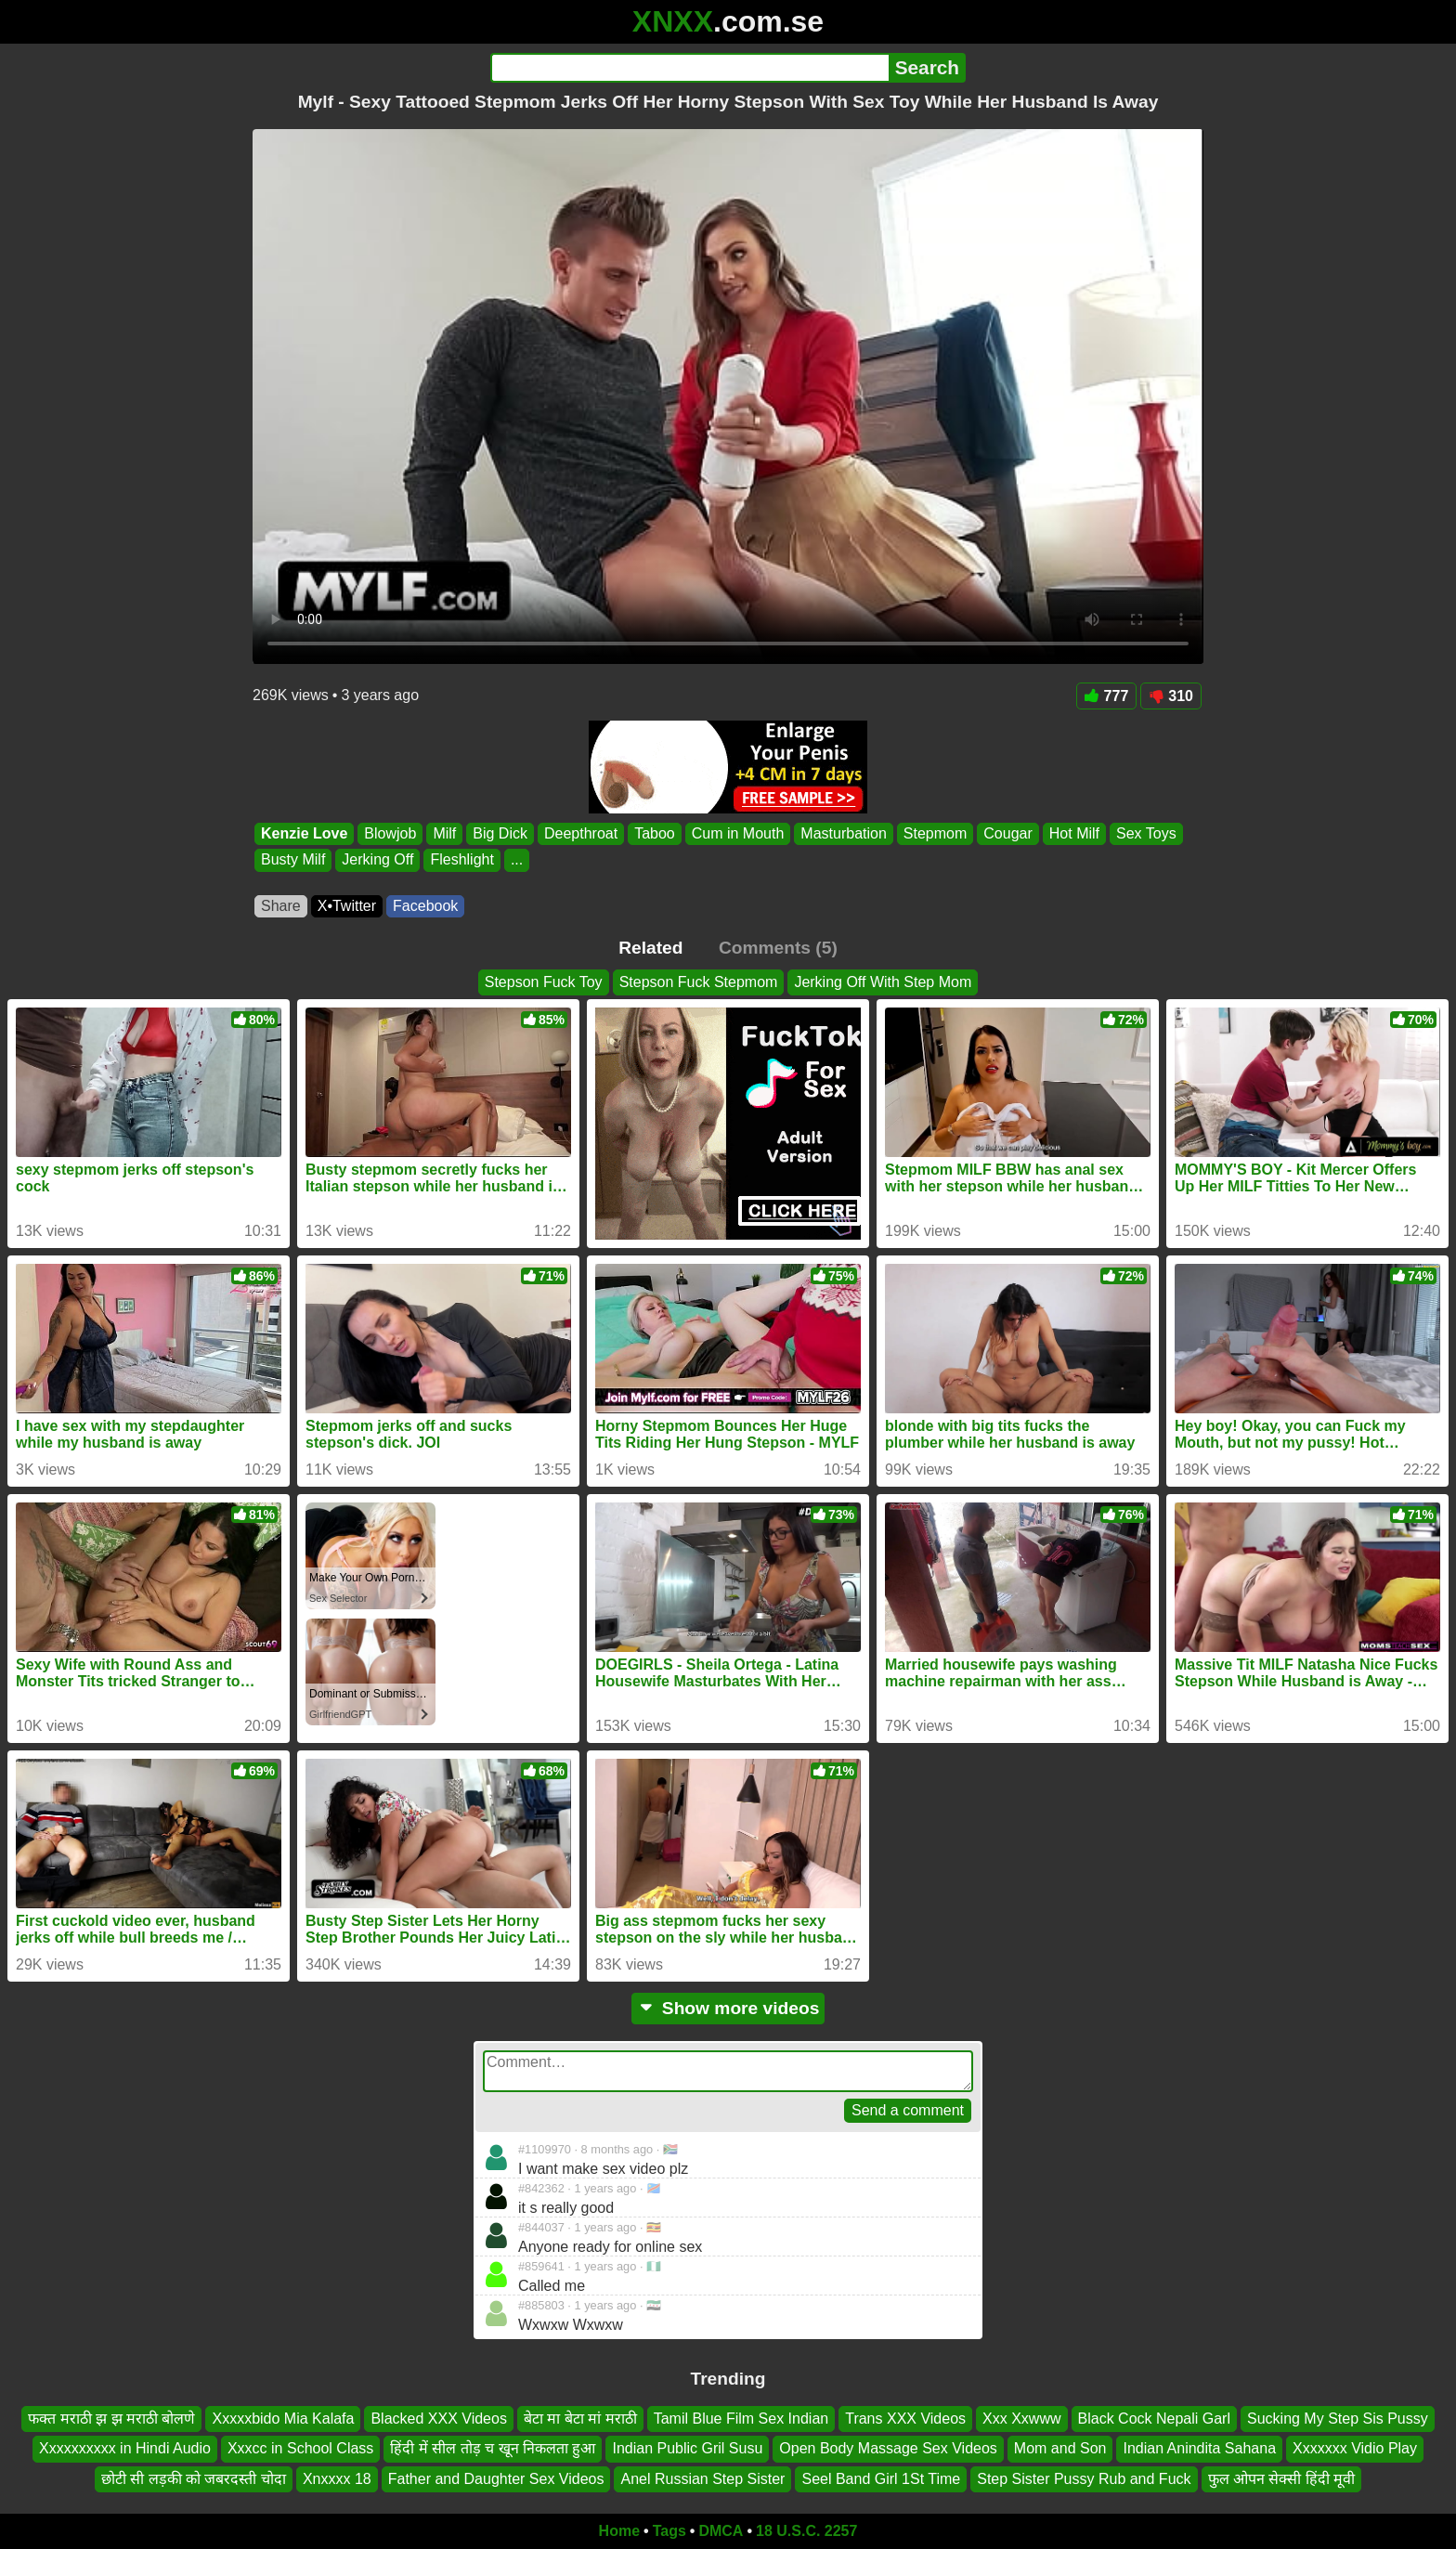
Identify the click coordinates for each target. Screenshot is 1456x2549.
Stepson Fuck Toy (544, 982)
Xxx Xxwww (1021, 2418)
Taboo (654, 833)
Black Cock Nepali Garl (1154, 2418)
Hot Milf (1074, 833)
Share (281, 906)
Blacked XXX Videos (438, 2418)
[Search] (689, 68)
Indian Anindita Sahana (1199, 2449)
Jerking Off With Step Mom (882, 982)
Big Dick (500, 833)
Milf (444, 833)
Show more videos (728, 2008)
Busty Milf (293, 860)
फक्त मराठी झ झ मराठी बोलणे (111, 2418)
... (517, 860)
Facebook (425, 906)
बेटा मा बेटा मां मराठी (580, 2418)
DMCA (720, 2531)
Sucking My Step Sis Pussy (1337, 2418)
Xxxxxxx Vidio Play (1355, 2449)
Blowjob (390, 833)
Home (619, 2531)
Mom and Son (1060, 2449)
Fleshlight (461, 860)
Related (650, 947)
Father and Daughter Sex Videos (496, 2479)
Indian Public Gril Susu (687, 2449)
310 (1171, 696)
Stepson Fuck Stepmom (698, 982)
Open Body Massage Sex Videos (888, 2449)
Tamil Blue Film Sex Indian (741, 2418)
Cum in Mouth (738, 833)
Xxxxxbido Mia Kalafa (283, 2418)
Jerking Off (377, 860)
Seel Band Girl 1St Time (880, 2479)
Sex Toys (1146, 833)
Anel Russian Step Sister (702, 2479)
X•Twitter (347, 906)
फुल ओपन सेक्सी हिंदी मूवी (1282, 2479)
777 (1107, 696)
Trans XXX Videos (905, 2418)
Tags (669, 2531)
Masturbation (843, 833)
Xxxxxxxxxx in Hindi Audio (125, 2449)
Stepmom (935, 833)
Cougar (1007, 833)
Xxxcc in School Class (300, 2449)
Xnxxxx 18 (337, 2479)
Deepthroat (581, 833)
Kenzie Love (304, 833)
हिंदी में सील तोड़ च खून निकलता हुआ (492, 2449)
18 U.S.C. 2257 (806, 2531)
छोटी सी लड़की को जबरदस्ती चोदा (193, 2479)
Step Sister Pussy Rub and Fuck (1083, 2479)
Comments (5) (778, 947)
